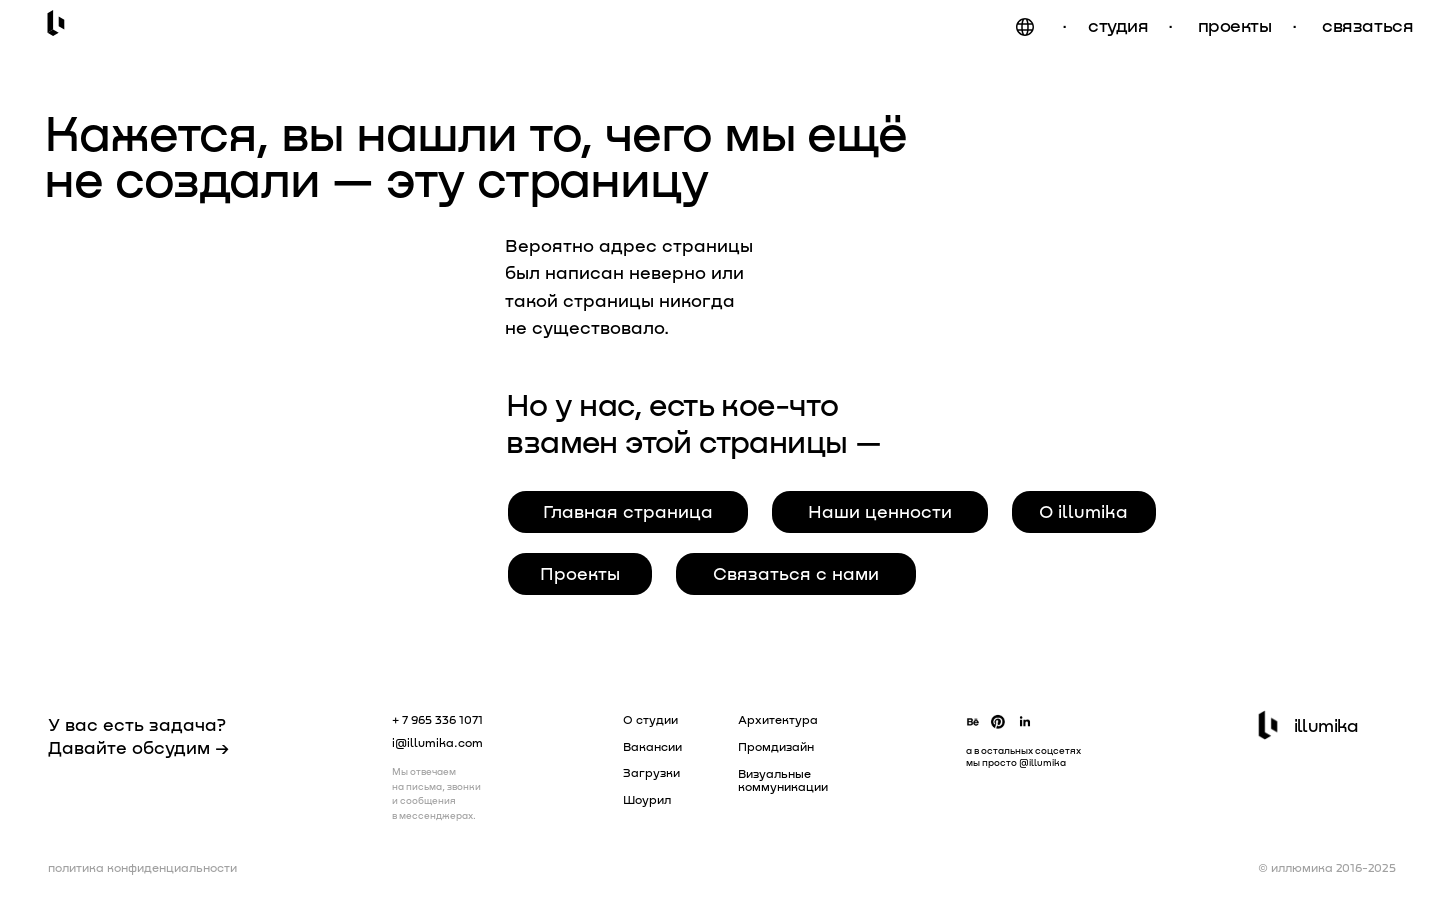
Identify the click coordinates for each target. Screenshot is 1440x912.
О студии (650, 719)
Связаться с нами (796, 573)
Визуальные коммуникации (783, 779)
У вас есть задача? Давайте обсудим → (138, 735)
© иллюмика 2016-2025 (1327, 867)
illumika (1326, 725)
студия (1118, 25)
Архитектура (778, 719)
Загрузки (651, 772)
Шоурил (647, 799)
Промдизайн (776, 746)
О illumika (1083, 511)
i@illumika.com (437, 742)
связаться (1367, 25)
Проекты (580, 573)
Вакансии (652, 746)
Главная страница (628, 511)
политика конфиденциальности (142, 867)
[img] (1025, 27)
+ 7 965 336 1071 (437, 719)
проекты (1235, 25)
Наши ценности (880, 511)
